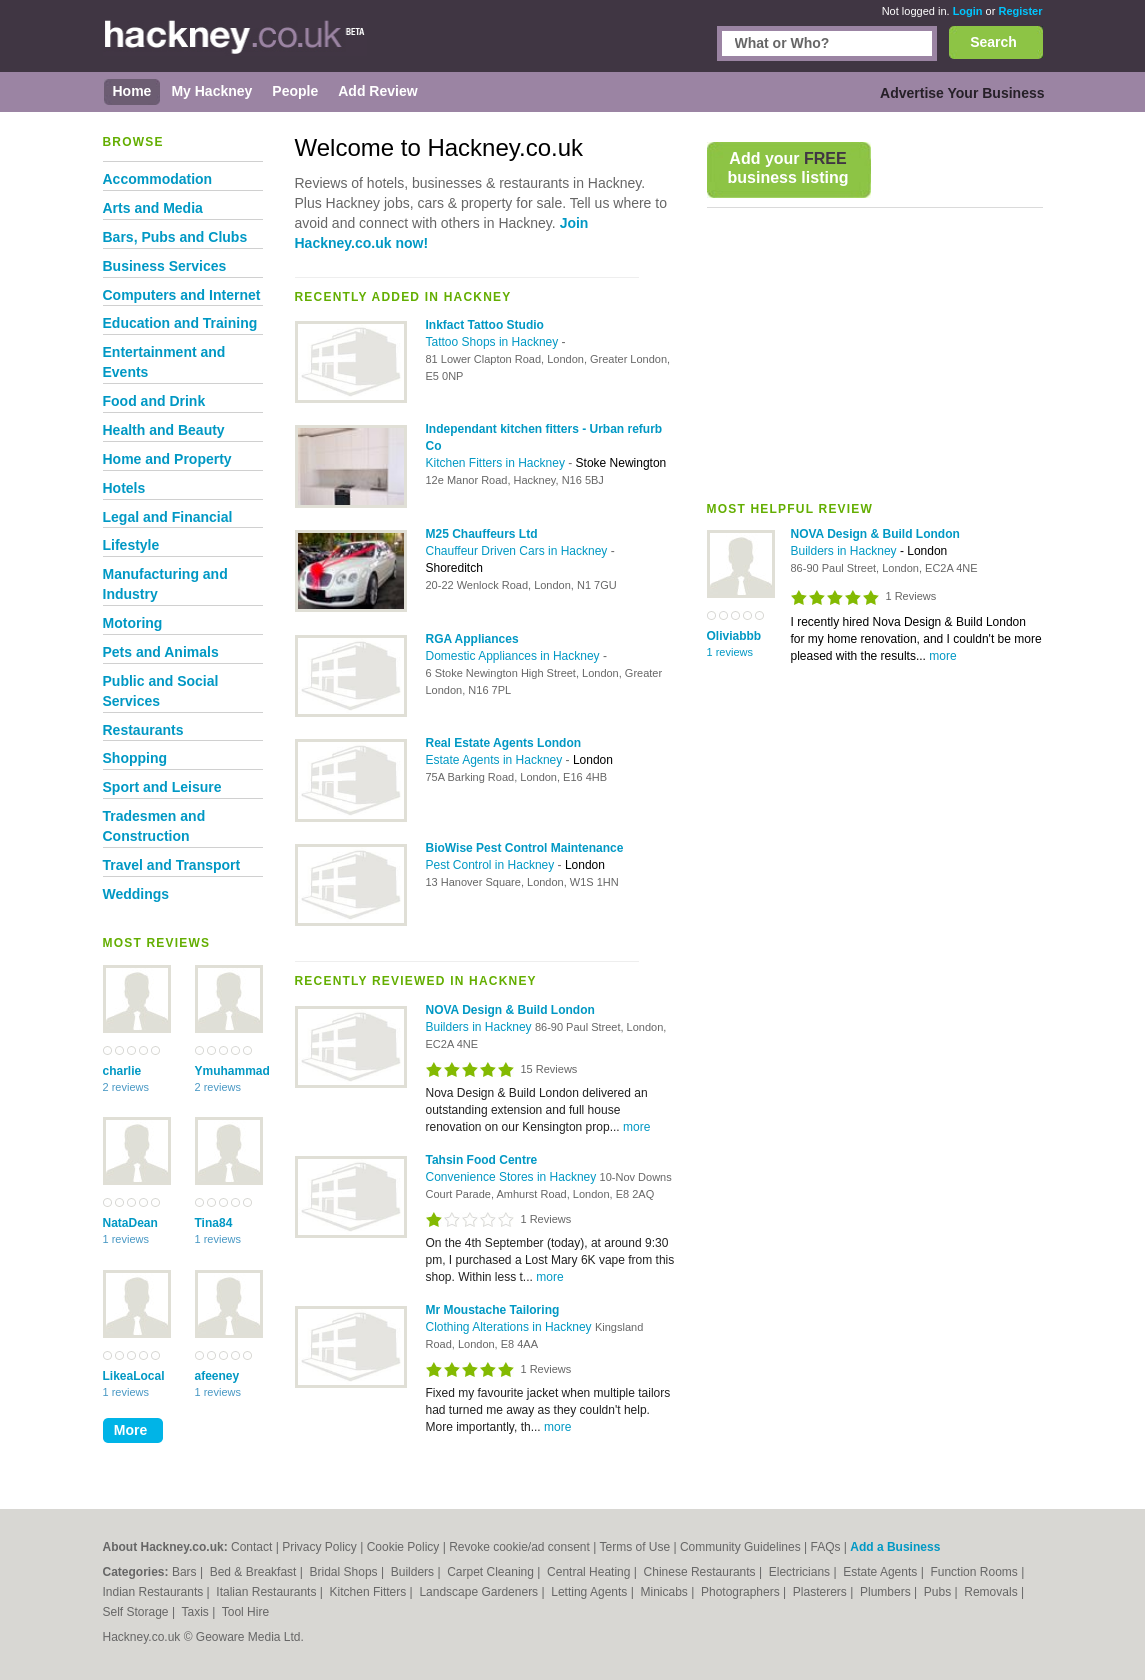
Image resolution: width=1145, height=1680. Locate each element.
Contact (251, 1547)
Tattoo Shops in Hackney (494, 342)
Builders (414, 1572)
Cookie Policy (403, 1547)
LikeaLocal (134, 1376)
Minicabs (665, 1592)
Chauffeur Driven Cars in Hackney (518, 551)
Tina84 (214, 1223)
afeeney (217, 1376)
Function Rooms (975, 1572)
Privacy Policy (319, 1547)
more (942, 656)
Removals (992, 1592)
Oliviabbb (734, 636)
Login (968, 11)
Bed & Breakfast (255, 1572)
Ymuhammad (229, 1071)
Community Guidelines (740, 1547)
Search (993, 42)
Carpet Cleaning (492, 1572)
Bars (186, 1572)
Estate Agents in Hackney (496, 760)
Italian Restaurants (267, 1592)
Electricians (801, 1572)
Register (1020, 11)
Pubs (939, 1592)
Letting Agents (590, 1592)
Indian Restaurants (155, 1592)
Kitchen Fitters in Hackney (497, 463)
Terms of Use (634, 1547)
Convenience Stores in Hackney (513, 1177)
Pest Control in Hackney (492, 865)
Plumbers (887, 1592)
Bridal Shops (345, 1572)
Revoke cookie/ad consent (519, 1547)
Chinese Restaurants (701, 1572)
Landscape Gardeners (480, 1592)
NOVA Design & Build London (875, 534)
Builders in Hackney (845, 551)
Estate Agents (881, 1572)
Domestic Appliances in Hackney (514, 656)
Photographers (742, 1592)
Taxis (196, 1612)
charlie (122, 1071)
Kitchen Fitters (370, 1592)
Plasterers (821, 1592)
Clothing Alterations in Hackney (510, 1327)
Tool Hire (245, 1612)
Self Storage (137, 1612)
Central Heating (590, 1572)
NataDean (130, 1223)
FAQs (825, 1547)
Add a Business (895, 1547)
